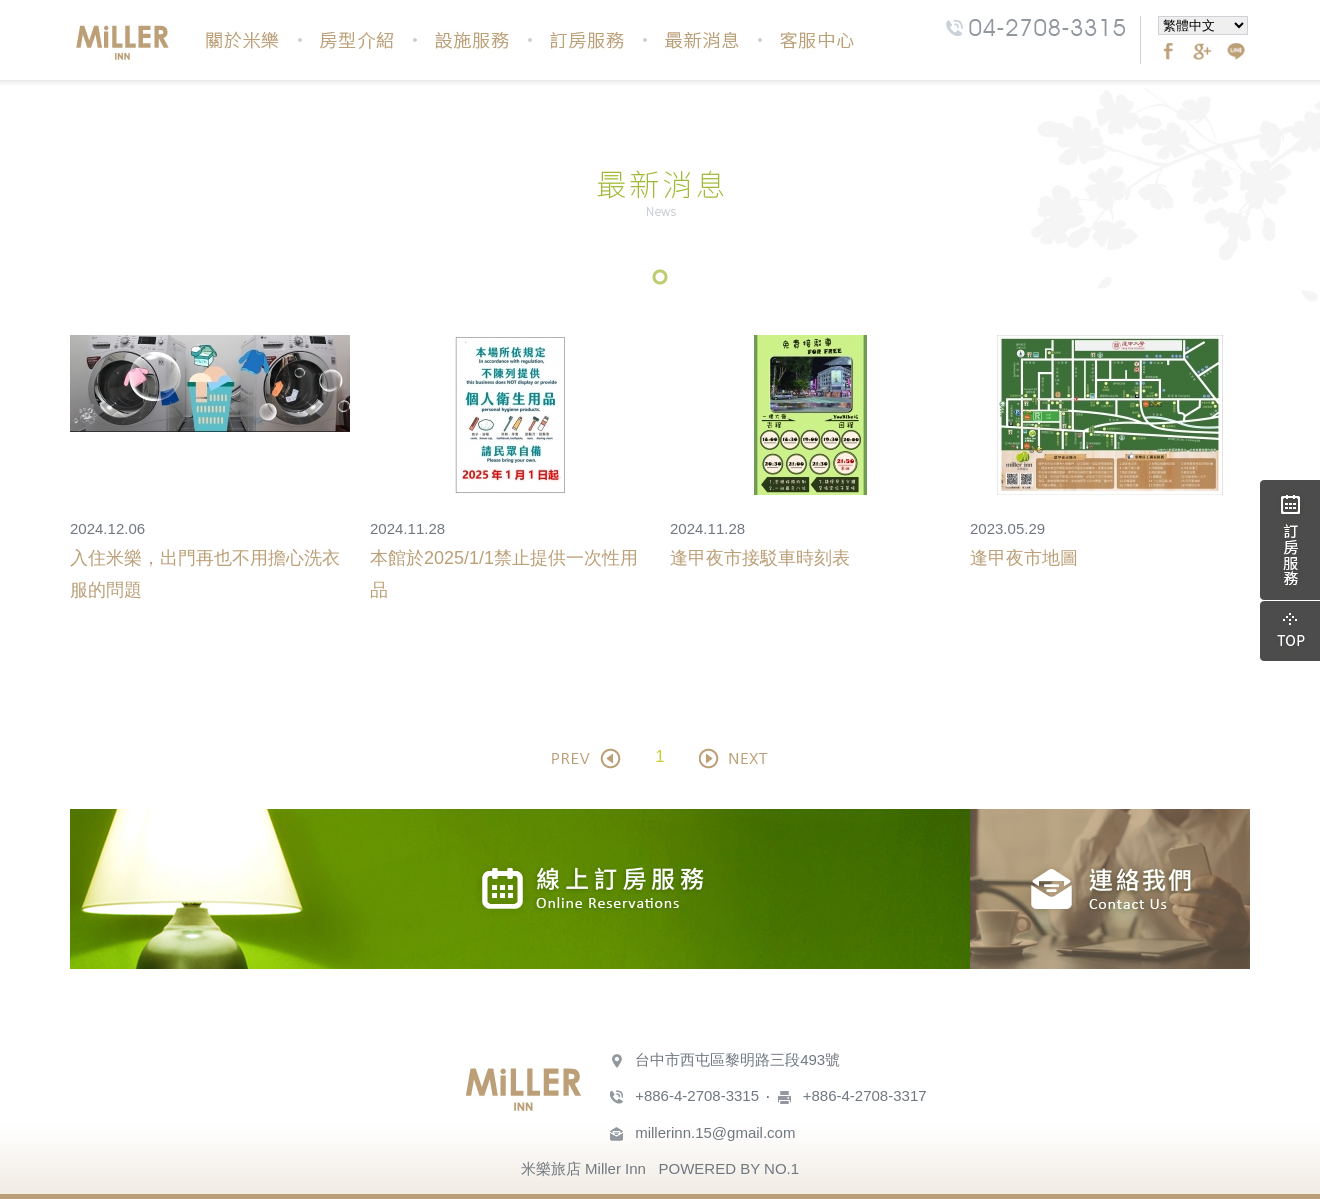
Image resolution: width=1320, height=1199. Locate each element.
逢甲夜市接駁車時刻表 (760, 558)
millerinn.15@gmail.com (715, 1132)
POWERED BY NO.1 (728, 1168)
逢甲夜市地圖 (1024, 558)
